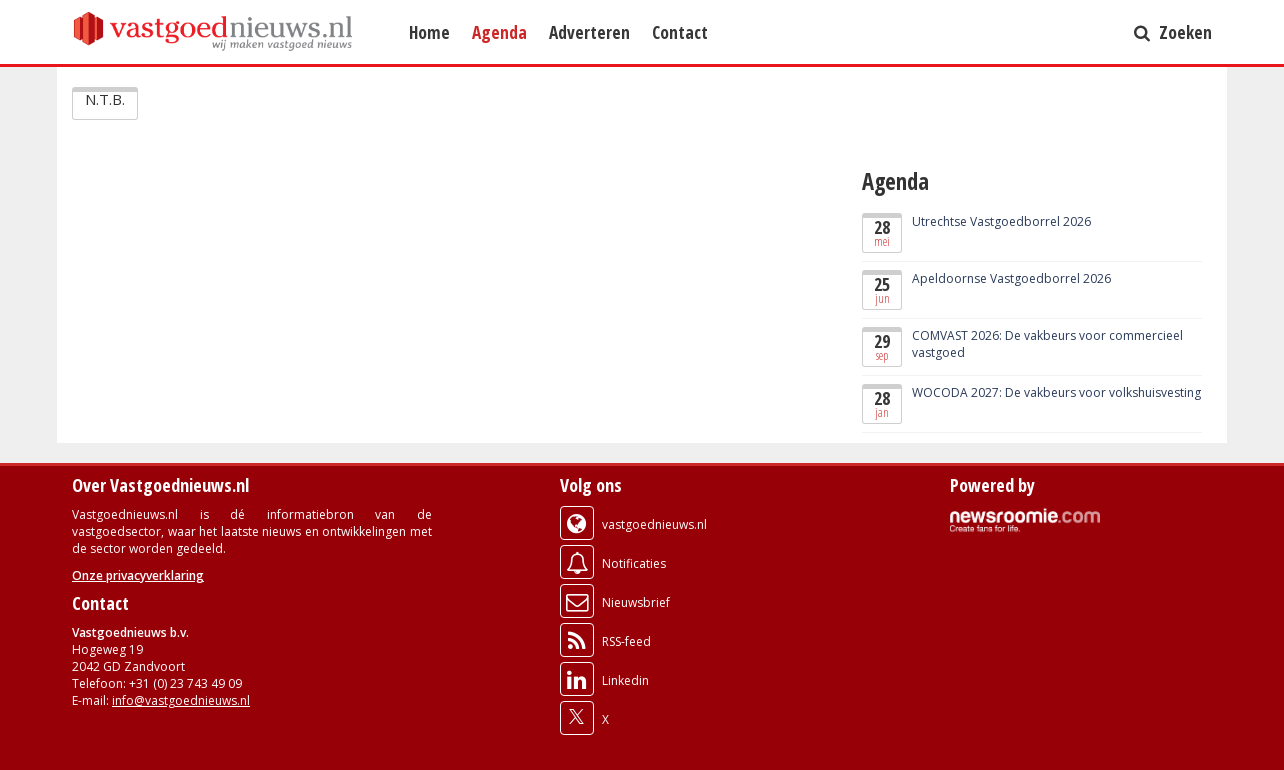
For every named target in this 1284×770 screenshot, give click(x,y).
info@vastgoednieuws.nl (181, 700)
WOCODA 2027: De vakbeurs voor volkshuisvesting (1056, 392)
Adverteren (589, 32)
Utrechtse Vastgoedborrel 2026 (1001, 221)
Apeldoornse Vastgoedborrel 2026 (1011, 278)
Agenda (499, 32)
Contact (680, 32)
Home (429, 32)
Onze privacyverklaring (138, 575)
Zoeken (1173, 32)
